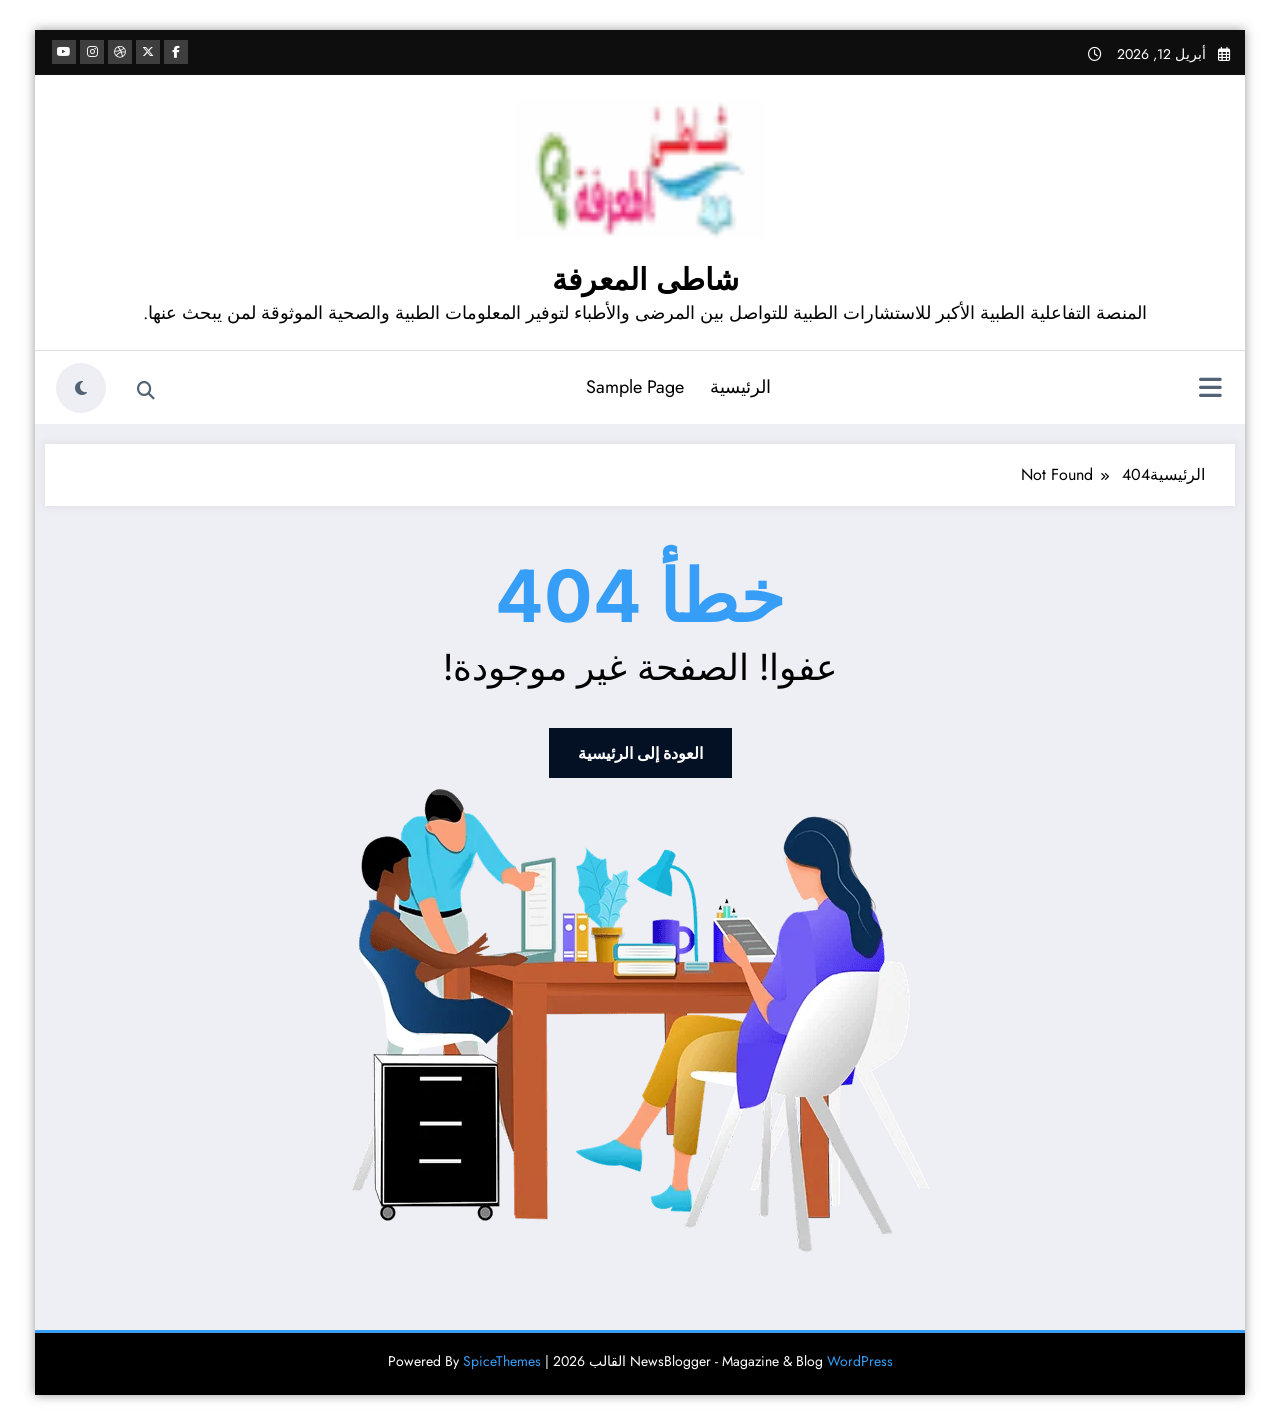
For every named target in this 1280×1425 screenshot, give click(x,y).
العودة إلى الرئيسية (640, 753)
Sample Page (635, 387)
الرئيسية (740, 387)
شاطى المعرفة (645, 279)
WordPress (860, 1361)
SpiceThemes (502, 1361)
